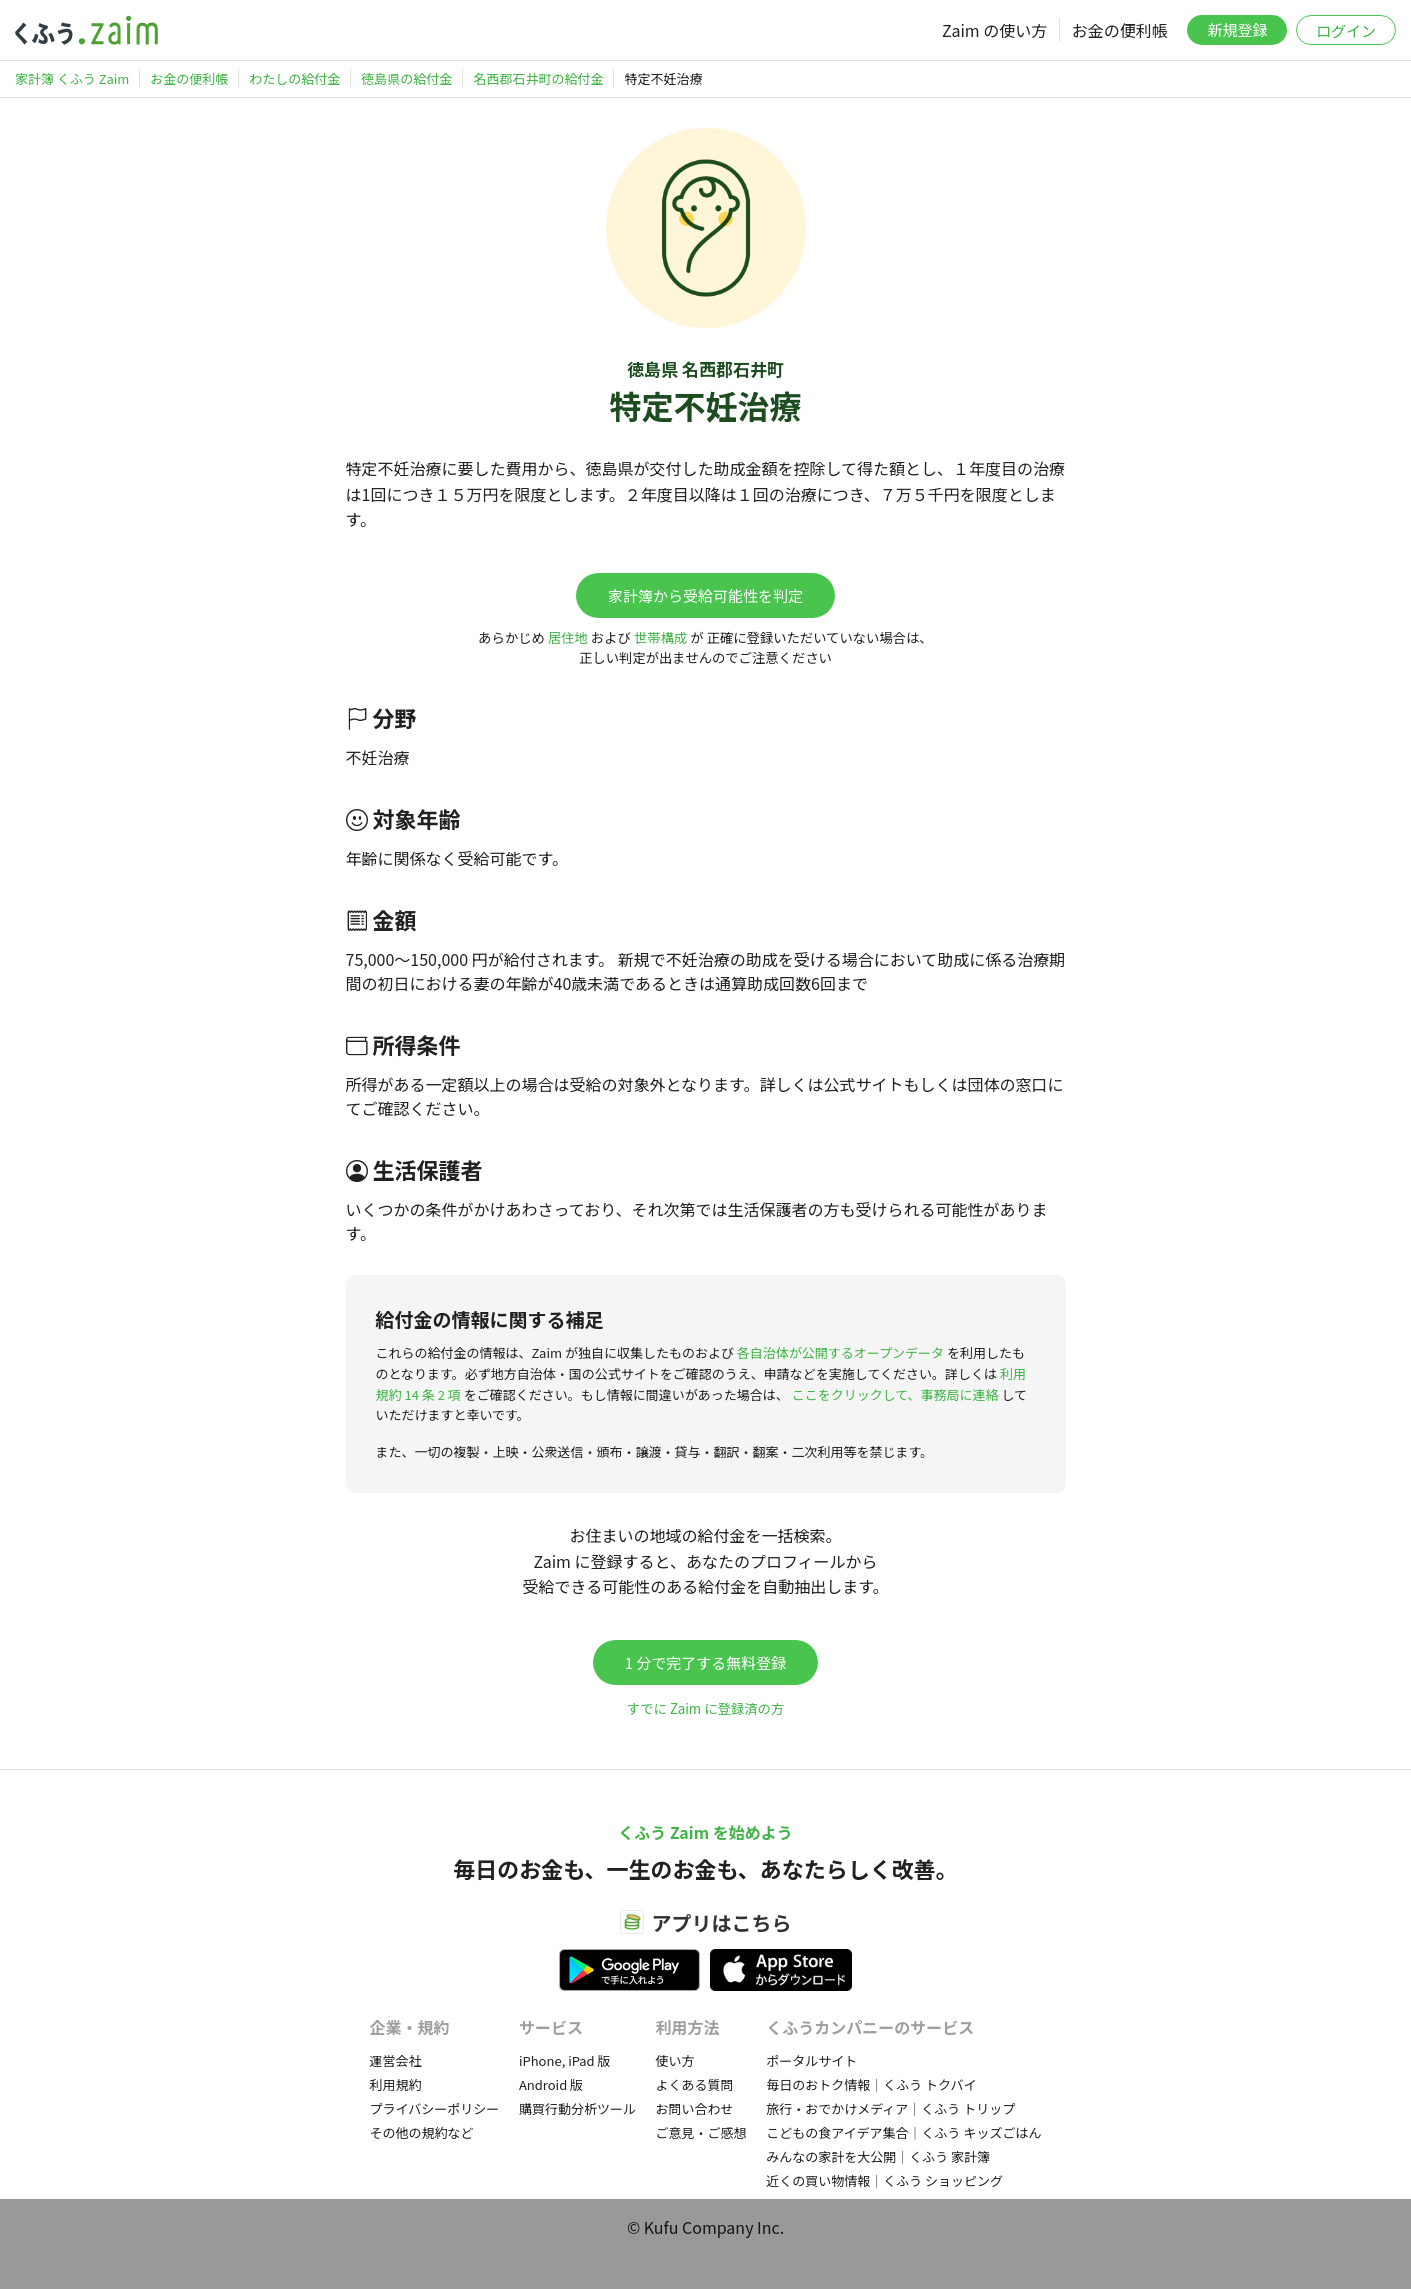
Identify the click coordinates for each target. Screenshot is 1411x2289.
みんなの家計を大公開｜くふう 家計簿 (878, 2156)
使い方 (675, 2060)
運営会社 (396, 2060)
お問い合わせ (695, 2108)
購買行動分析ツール (577, 2108)
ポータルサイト (811, 2060)
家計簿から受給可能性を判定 (705, 595)
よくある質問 (695, 2084)
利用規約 (396, 2084)
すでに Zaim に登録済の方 (705, 1708)
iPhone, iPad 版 (565, 2060)
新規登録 (1237, 29)
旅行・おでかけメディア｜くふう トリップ (890, 2108)
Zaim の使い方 (994, 30)
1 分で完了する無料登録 (706, 1662)
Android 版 (551, 2084)
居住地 (568, 637)
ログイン (1346, 30)
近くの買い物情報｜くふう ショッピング (884, 2180)
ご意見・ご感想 (701, 2132)
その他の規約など (422, 2132)
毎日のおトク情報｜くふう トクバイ (871, 2084)
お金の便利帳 (1120, 30)
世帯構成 (660, 637)
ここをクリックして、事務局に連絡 (895, 1394)
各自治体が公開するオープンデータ (840, 1352)
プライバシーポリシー (435, 2108)
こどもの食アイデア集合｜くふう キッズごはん (903, 2132)
